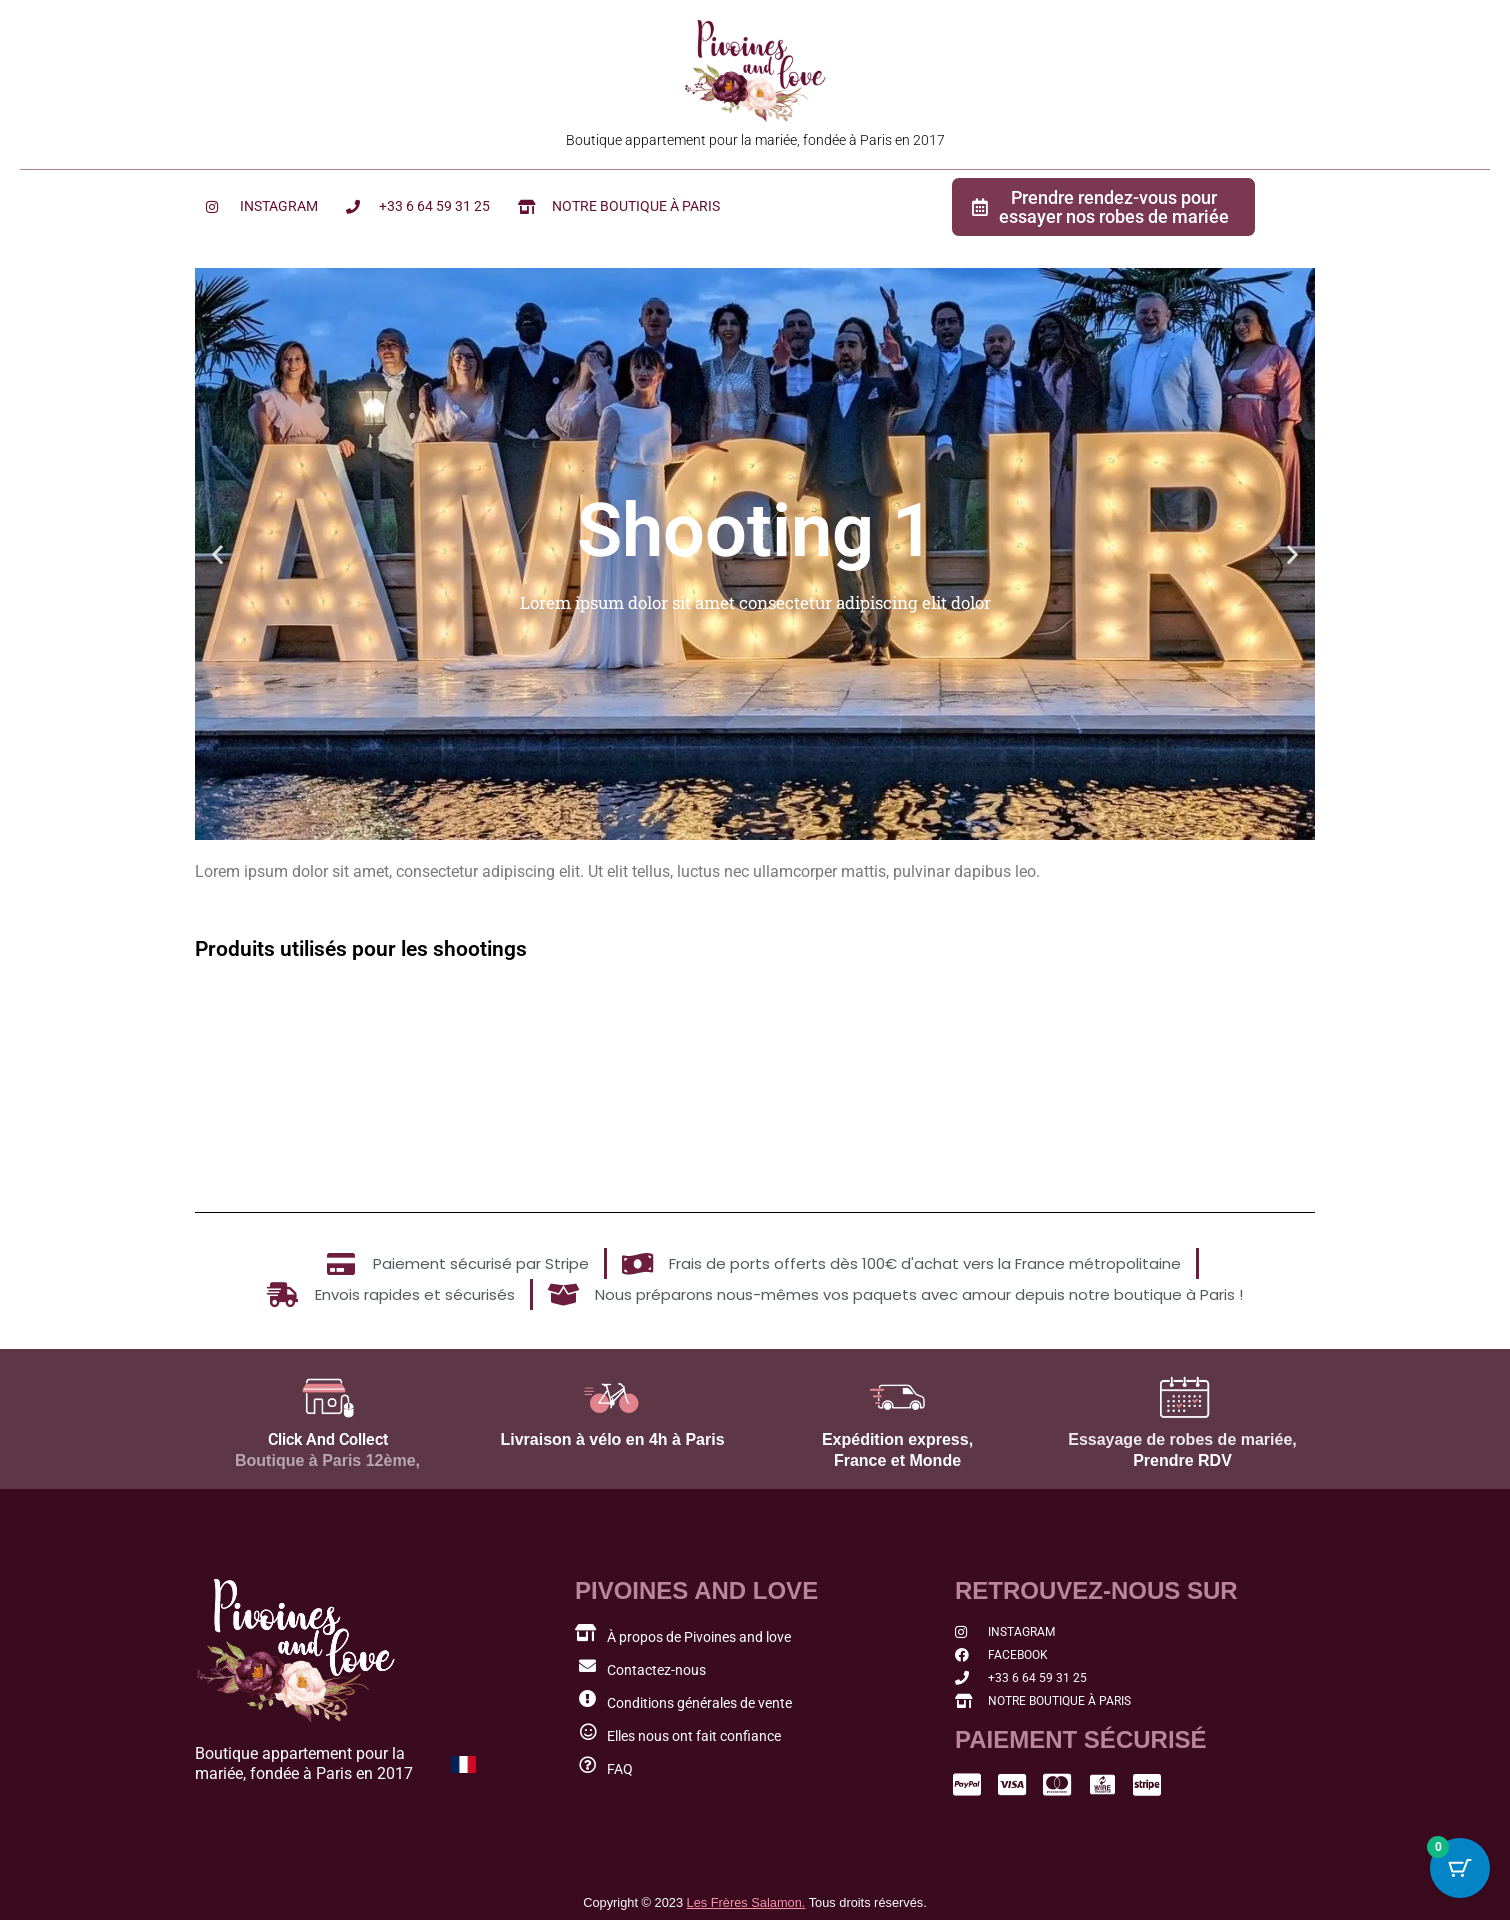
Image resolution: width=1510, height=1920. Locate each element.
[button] (217, 553)
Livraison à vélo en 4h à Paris (612, 1439)
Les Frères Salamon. (746, 1902)
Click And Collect (328, 1439)
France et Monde (897, 1460)
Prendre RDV (1182, 1460)
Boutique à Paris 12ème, (327, 1460)
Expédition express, (897, 1439)
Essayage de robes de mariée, (1182, 1439)
